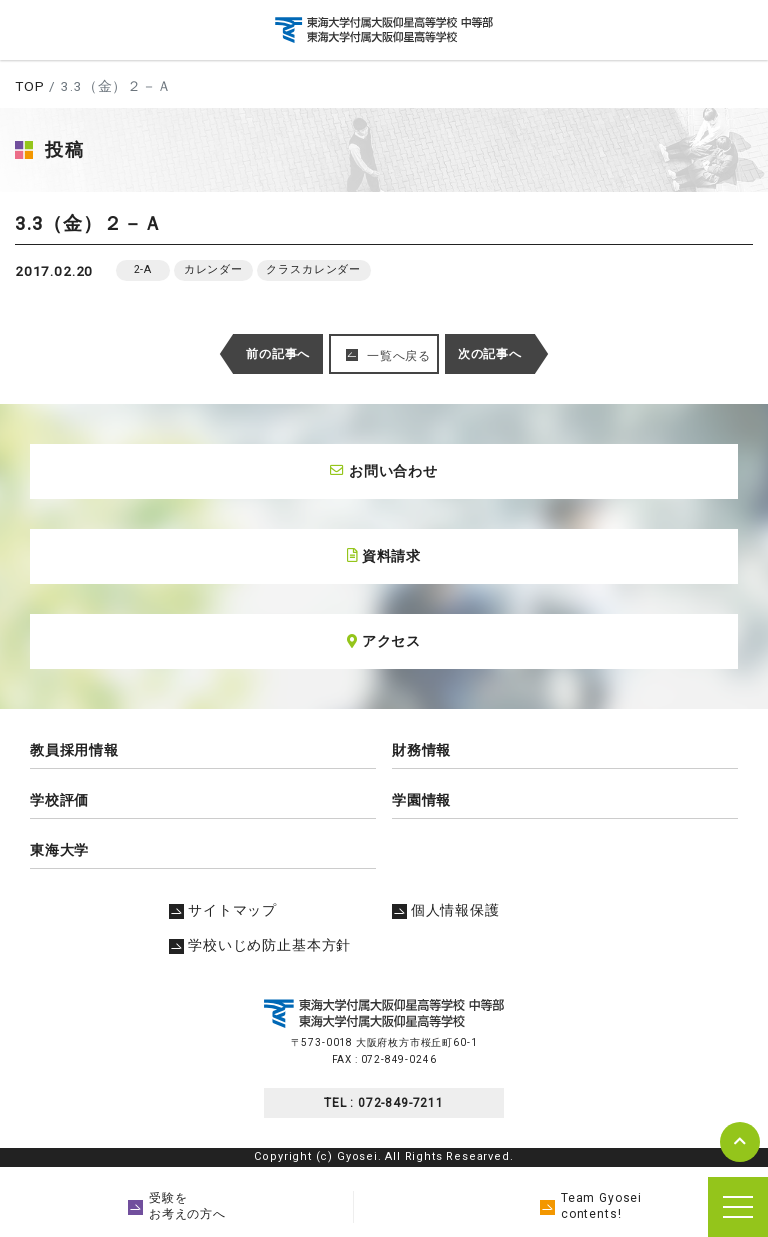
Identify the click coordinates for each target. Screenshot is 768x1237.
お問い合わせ (384, 471)
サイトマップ (223, 910)
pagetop (740, 1142)
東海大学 (59, 850)
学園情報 (421, 800)
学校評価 (59, 800)
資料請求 (384, 556)
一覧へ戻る (399, 356)
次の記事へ (490, 354)
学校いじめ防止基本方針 (260, 945)
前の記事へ (278, 354)
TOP (29, 86)
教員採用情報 (74, 750)
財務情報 (421, 750)
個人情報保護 (446, 910)
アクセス (384, 641)
